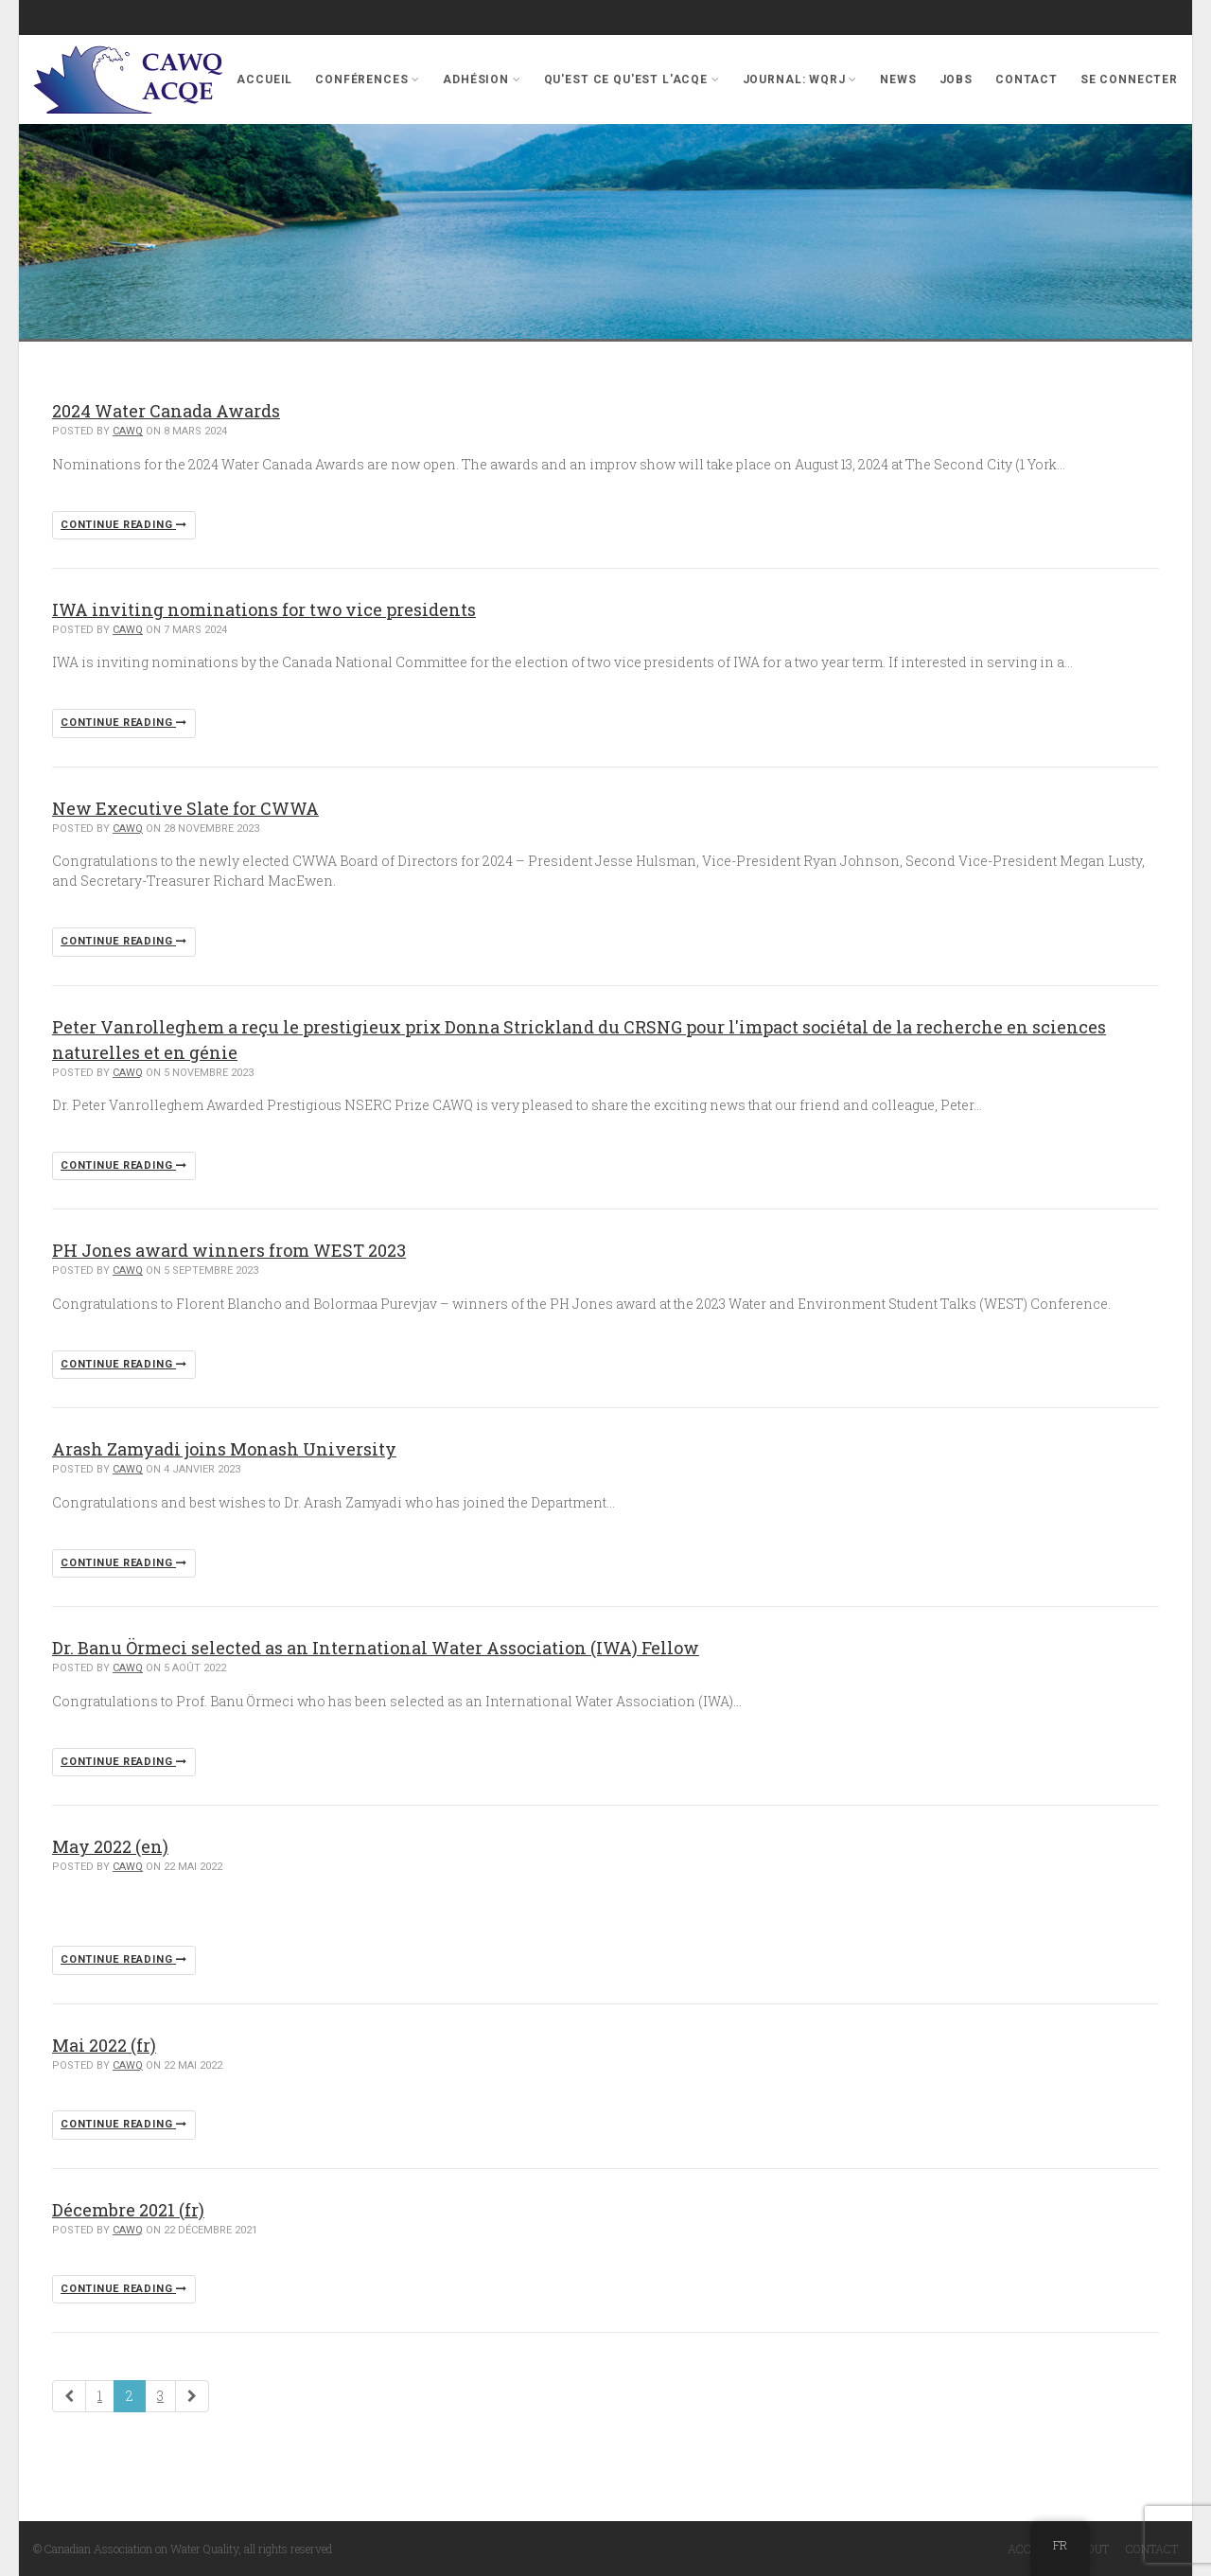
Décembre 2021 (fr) (128, 2209)
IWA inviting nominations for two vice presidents (264, 609)
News (898, 79)
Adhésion (481, 79)
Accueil (264, 79)
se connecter (1129, 79)
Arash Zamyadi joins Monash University (224, 1449)
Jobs (956, 79)
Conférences (367, 79)
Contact (1026, 79)
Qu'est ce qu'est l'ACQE (632, 79)
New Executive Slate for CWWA (185, 808)
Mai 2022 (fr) (104, 2045)
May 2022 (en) (110, 1846)
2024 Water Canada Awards (166, 410)
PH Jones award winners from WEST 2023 (229, 1250)
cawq (128, 431)
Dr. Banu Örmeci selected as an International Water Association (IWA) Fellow (375, 1647)
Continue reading (124, 525)
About (1090, 2548)
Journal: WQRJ (800, 79)
